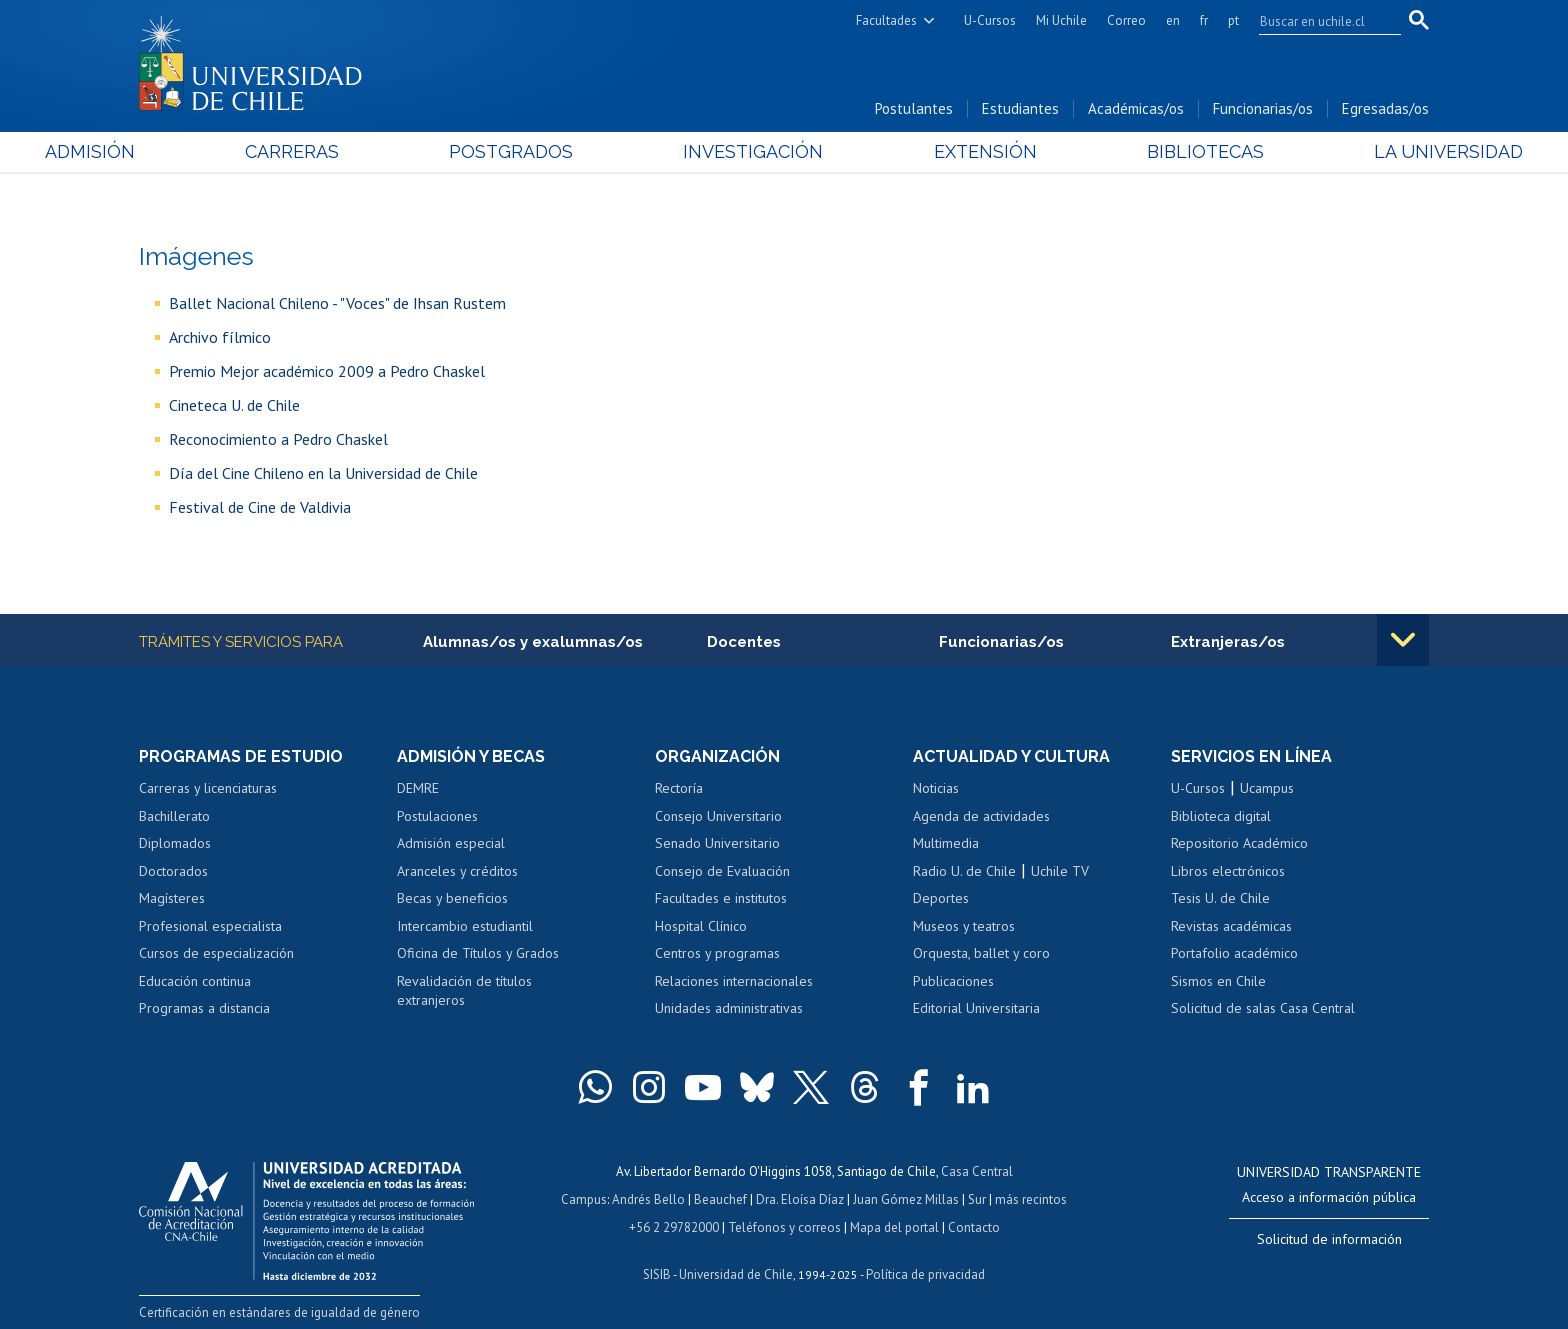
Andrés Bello (648, 1199)
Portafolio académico (1234, 953)
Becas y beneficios (452, 898)
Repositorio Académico (1239, 843)
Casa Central (977, 1171)
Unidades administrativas (729, 1008)
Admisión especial (451, 843)
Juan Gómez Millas (906, 1199)
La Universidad (1354, 151)
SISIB (657, 1274)
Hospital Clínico (701, 926)
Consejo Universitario (718, 816)
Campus (584, 1199)
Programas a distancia (204, 1008)
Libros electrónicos (1228, 871)
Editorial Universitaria (976, 1008)
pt (1233, 20)
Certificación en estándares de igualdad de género (279, 1312)
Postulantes (914, 108)
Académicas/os (1136, 108)
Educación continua (195, 981)
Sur (977, 1199)
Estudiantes (1020, 108)
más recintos (1031, 1199)
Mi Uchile (1061, 20)
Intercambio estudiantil (465, 926)
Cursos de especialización (216, 953)
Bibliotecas (1142, 151)
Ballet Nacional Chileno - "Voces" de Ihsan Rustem (337, 303)
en (1173, 20)
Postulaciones (437, 816)
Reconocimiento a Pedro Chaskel (278, 439)
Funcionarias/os (1263, 108)
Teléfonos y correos (784, 1227)
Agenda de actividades (981, 816)
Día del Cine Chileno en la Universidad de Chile (323, 473)
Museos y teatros (964, 926)
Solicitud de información (1329, 1239)
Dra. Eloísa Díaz (800, 1199)
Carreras (355, 151)
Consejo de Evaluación (722, 871)
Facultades (886, 20)
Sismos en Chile (1218, 981)
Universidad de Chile (736, 1274)
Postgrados (543, 151)
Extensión (953, 151)
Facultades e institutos (721, 898)
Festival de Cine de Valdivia (260, 507)
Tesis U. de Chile (1220, 898)
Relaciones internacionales (734, 981)
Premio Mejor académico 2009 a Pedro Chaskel (327, 371)
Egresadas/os (1385, 108)
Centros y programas (717, 953)
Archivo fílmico (220, 337)
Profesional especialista (210, 926)
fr (1204, 20)
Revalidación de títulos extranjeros (464, 991)
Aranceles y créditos (457, 871)
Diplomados (175, 843)
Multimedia (946, 843)
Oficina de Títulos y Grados (478, 953)
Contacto (974, 1227)
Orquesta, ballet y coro (981, 953)
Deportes (941, 898)
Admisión (184, 151)
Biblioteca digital (1221, 816)
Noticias (936, 788)
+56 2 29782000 (674, 1227)
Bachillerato (174, 816)
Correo (1126, 20)
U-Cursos (990, 20)
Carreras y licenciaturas (208, 788)
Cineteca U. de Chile (234, 405)
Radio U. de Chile (964, 871)
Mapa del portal (894, 1227)
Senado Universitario (717, 843)
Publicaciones (953, 981)
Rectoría (679, 788)
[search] (1318, 21)
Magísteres (172, 898)
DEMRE (418, 788)
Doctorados (173, 871)
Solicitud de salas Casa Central (1263, 1008)
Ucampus (1267, 788)
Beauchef (720, 1199)
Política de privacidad (925, 1274)
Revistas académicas (1231, 926)
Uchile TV (1060, 871)
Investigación (753, 151)
